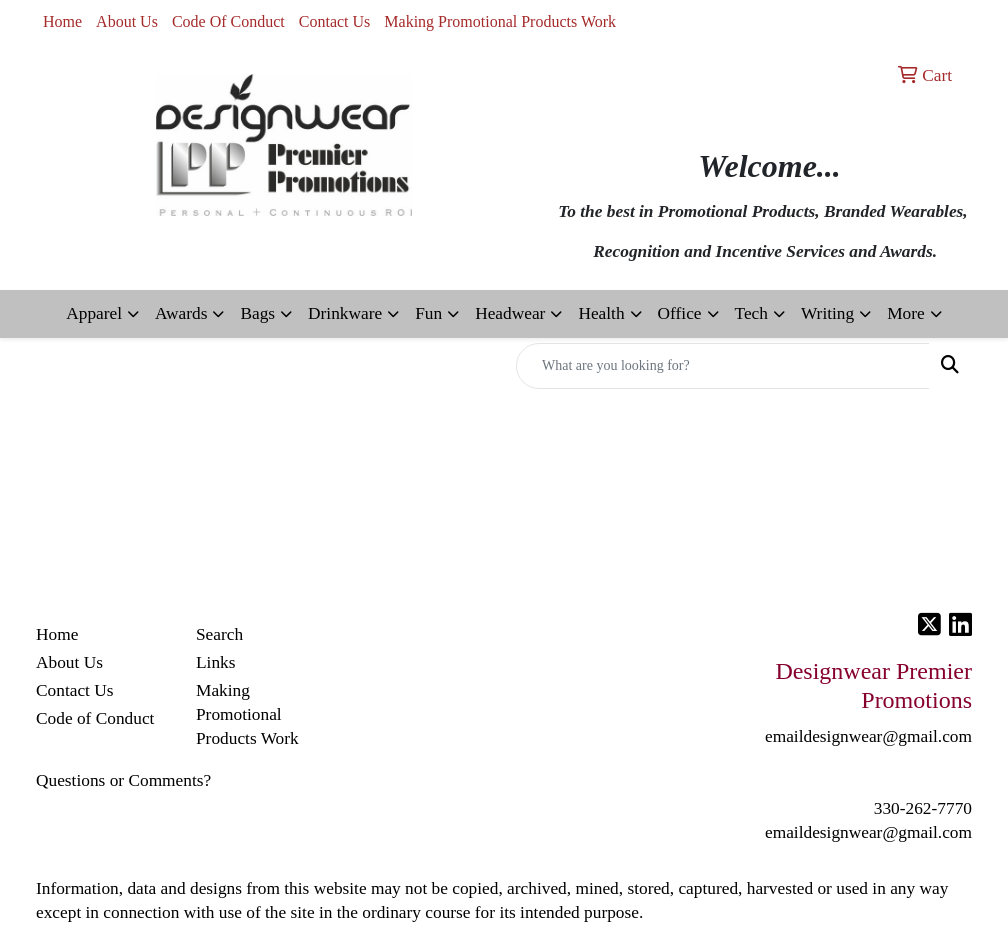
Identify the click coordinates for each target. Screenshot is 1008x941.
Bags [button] (257, 313)
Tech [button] (751, 313)
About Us (127, 21)
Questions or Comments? (123, 780)
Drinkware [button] (345, 313)
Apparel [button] (94, 313)
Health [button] (601, 313)
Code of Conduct (95, 718)
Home (62, 21)
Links (215, 662)
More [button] (906, 313)
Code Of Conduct (228, 21)
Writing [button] (827, 313)
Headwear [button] (510, 313)
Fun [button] (428, 313)
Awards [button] (181, 313)
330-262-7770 (923, 808)
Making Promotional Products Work (500, 21)
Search (219, 634)
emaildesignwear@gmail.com (868, 832)
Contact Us (335, 21)
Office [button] (680, 313)
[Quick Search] (723, 366)
